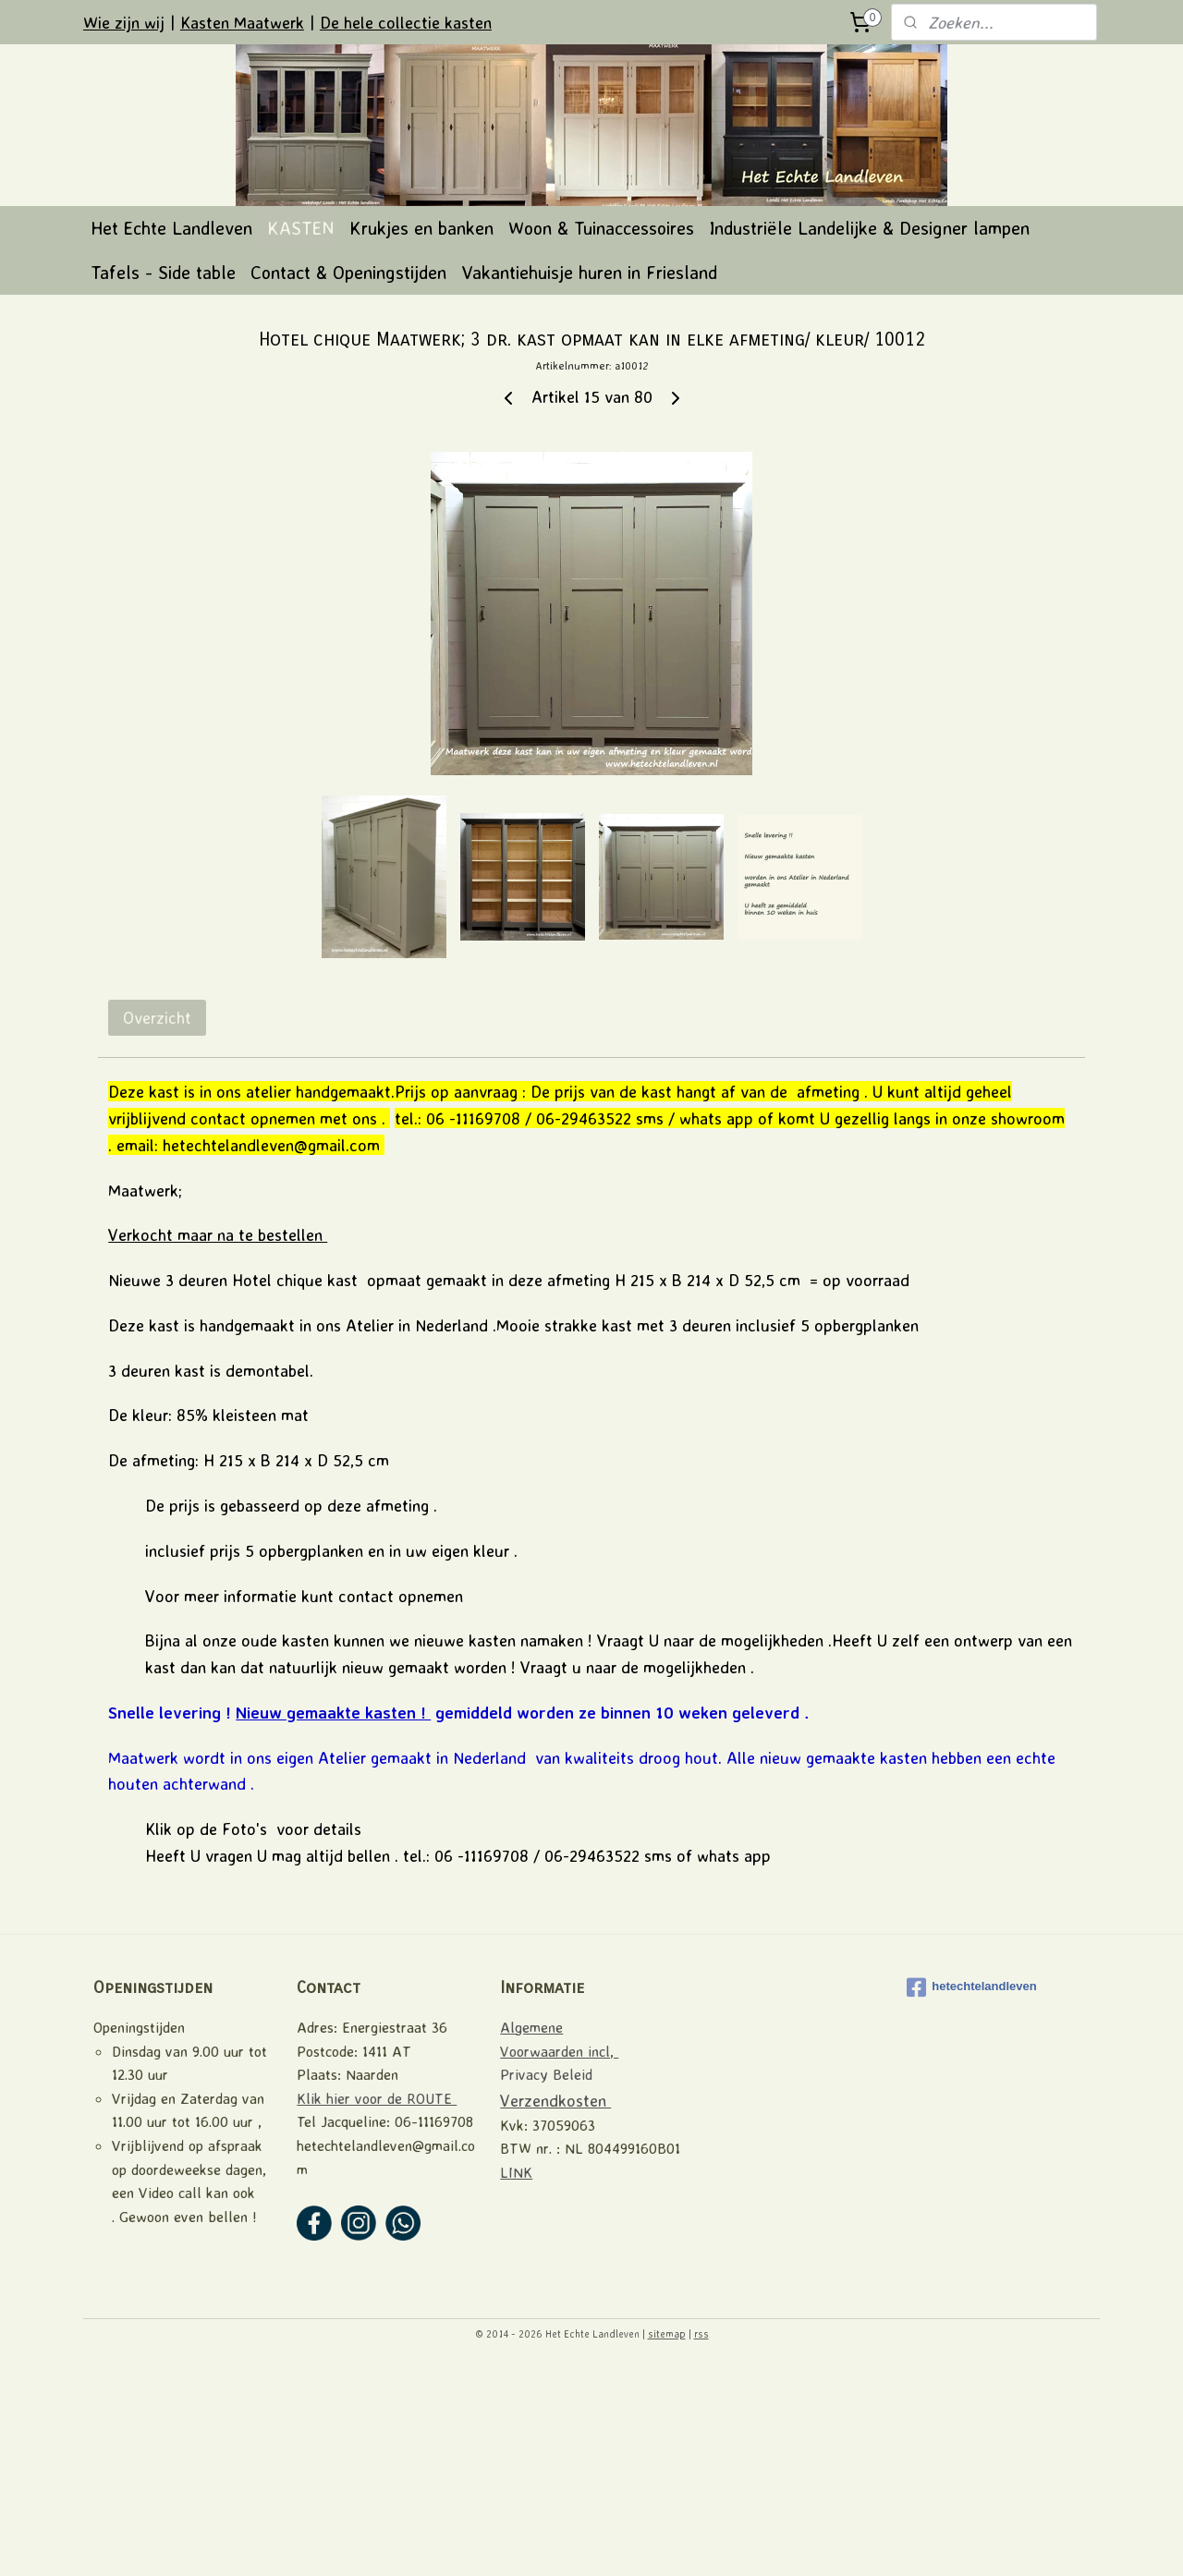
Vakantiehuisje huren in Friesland (589, 480)
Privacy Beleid (546, 2282)
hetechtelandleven (971, 2195)
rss (701, 2541)
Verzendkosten (555, 2308)
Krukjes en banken (421, 435)
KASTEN (301, 435)
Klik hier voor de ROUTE (377, 2306)
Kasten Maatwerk (242, 22)
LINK (516, 2380)
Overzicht (157, 1225)
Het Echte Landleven (171, 435)
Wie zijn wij (124, 22)
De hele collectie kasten (406, 22)
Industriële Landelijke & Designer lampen (869, 435)
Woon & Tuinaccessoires (601, 435)
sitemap (667, 2541)
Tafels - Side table (163, 480)
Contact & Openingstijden (348, 480)
